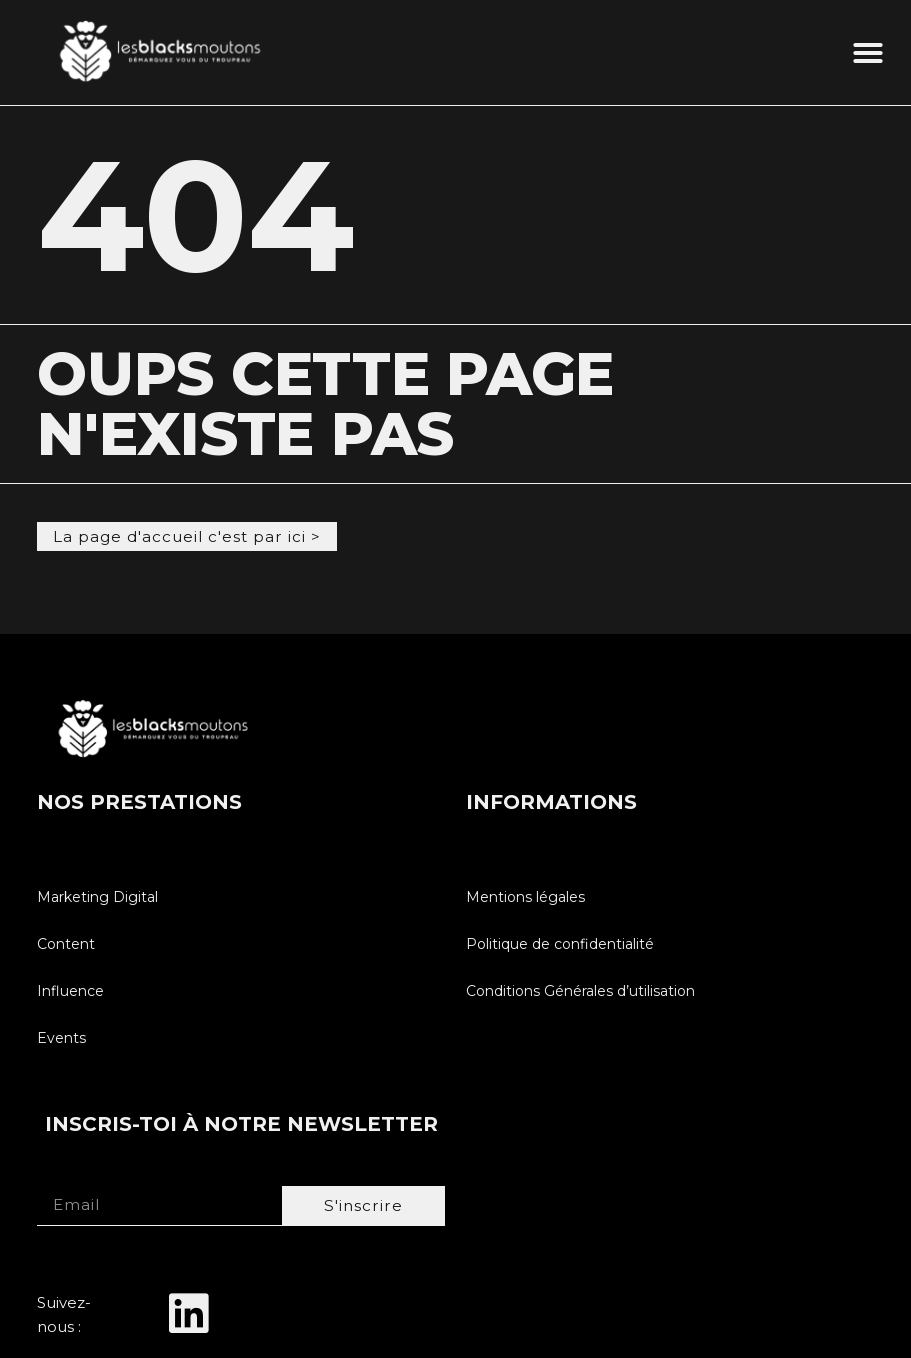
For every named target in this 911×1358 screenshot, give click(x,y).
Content (66, 943)
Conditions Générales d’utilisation (580, 990)
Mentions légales (525, 896)
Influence (70, 990)
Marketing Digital (97, 896)
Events (61, 1037)
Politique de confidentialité (560, 943)
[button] (868, 53)
